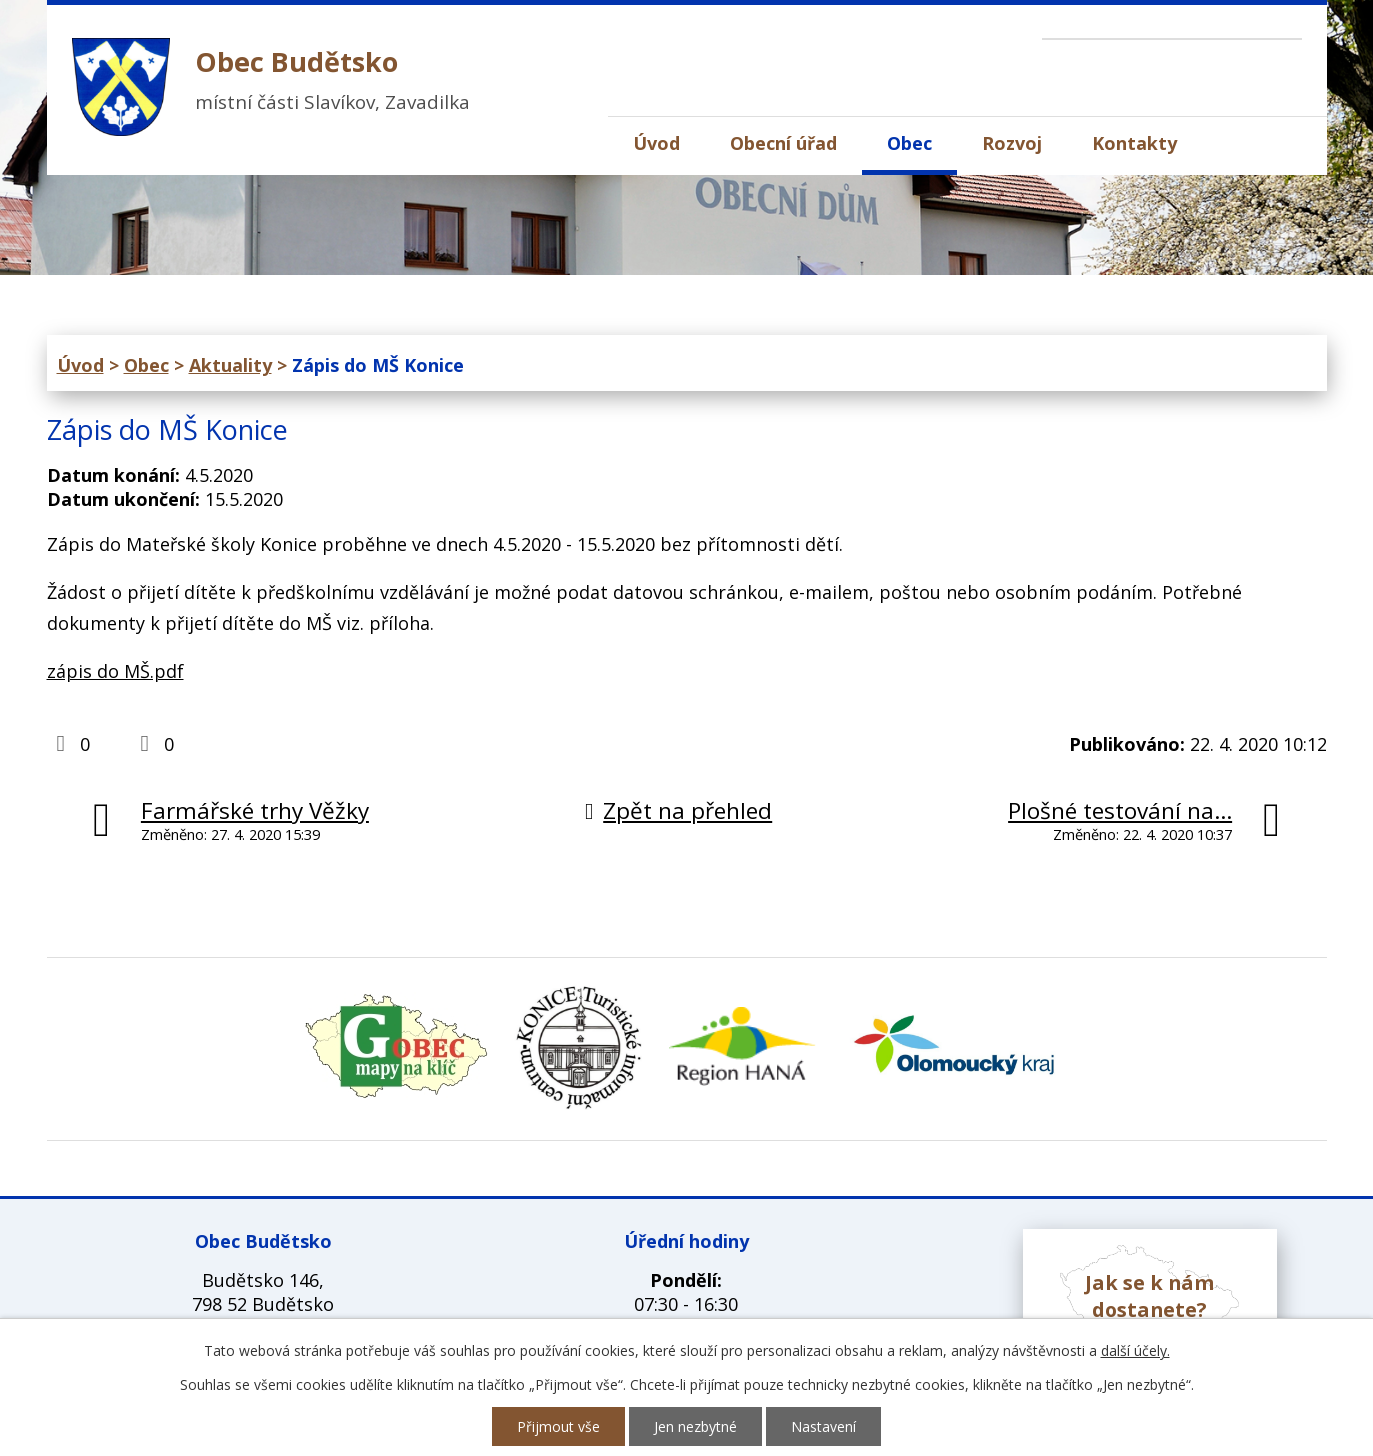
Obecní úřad (783, 143)
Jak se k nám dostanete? (1149, 1296)
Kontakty (1134, 143)
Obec (909, 143)
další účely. (1135, 1350)
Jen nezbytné (695, 1426)
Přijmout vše (558, 1426)
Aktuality (230, 365)
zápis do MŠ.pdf (115, 671)
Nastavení (823, 1426)
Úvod (656, 143)
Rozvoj (1012, 143)
